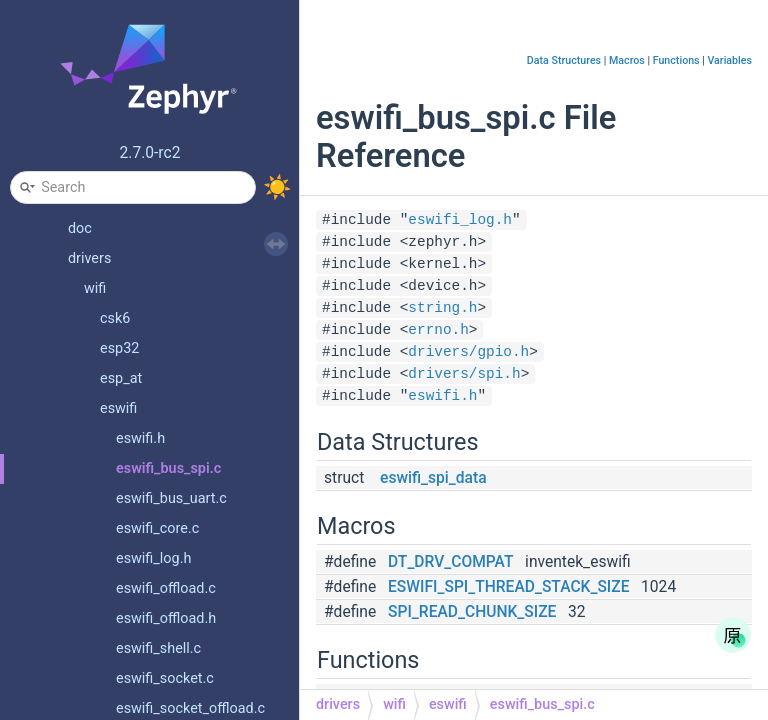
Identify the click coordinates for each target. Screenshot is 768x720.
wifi (95, 288)
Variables (729, 60)
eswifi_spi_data (433, 478)
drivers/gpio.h (468, 352)
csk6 (115, 318)
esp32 (119, 348)
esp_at (121, 378)
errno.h (438, 330)
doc (80, 228)
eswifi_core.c (157, 528)
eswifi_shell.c (158, 648)
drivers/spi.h (464, 374)
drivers (89, 258)
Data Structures (564, 60)
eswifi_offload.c (166, 588)
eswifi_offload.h (166, 618)
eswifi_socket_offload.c (190, 708)
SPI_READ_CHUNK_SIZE (472, 612)
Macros (627, 60)
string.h (442, 308)
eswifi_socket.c (165, 678)
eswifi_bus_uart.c (171, 498)
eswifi (118, 408)
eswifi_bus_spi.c (168, 468)
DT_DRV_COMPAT (450, 562)
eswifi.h (140, 438)
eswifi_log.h (153, 558)
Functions (676, 60)
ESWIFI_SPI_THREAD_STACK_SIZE (508, 587)
